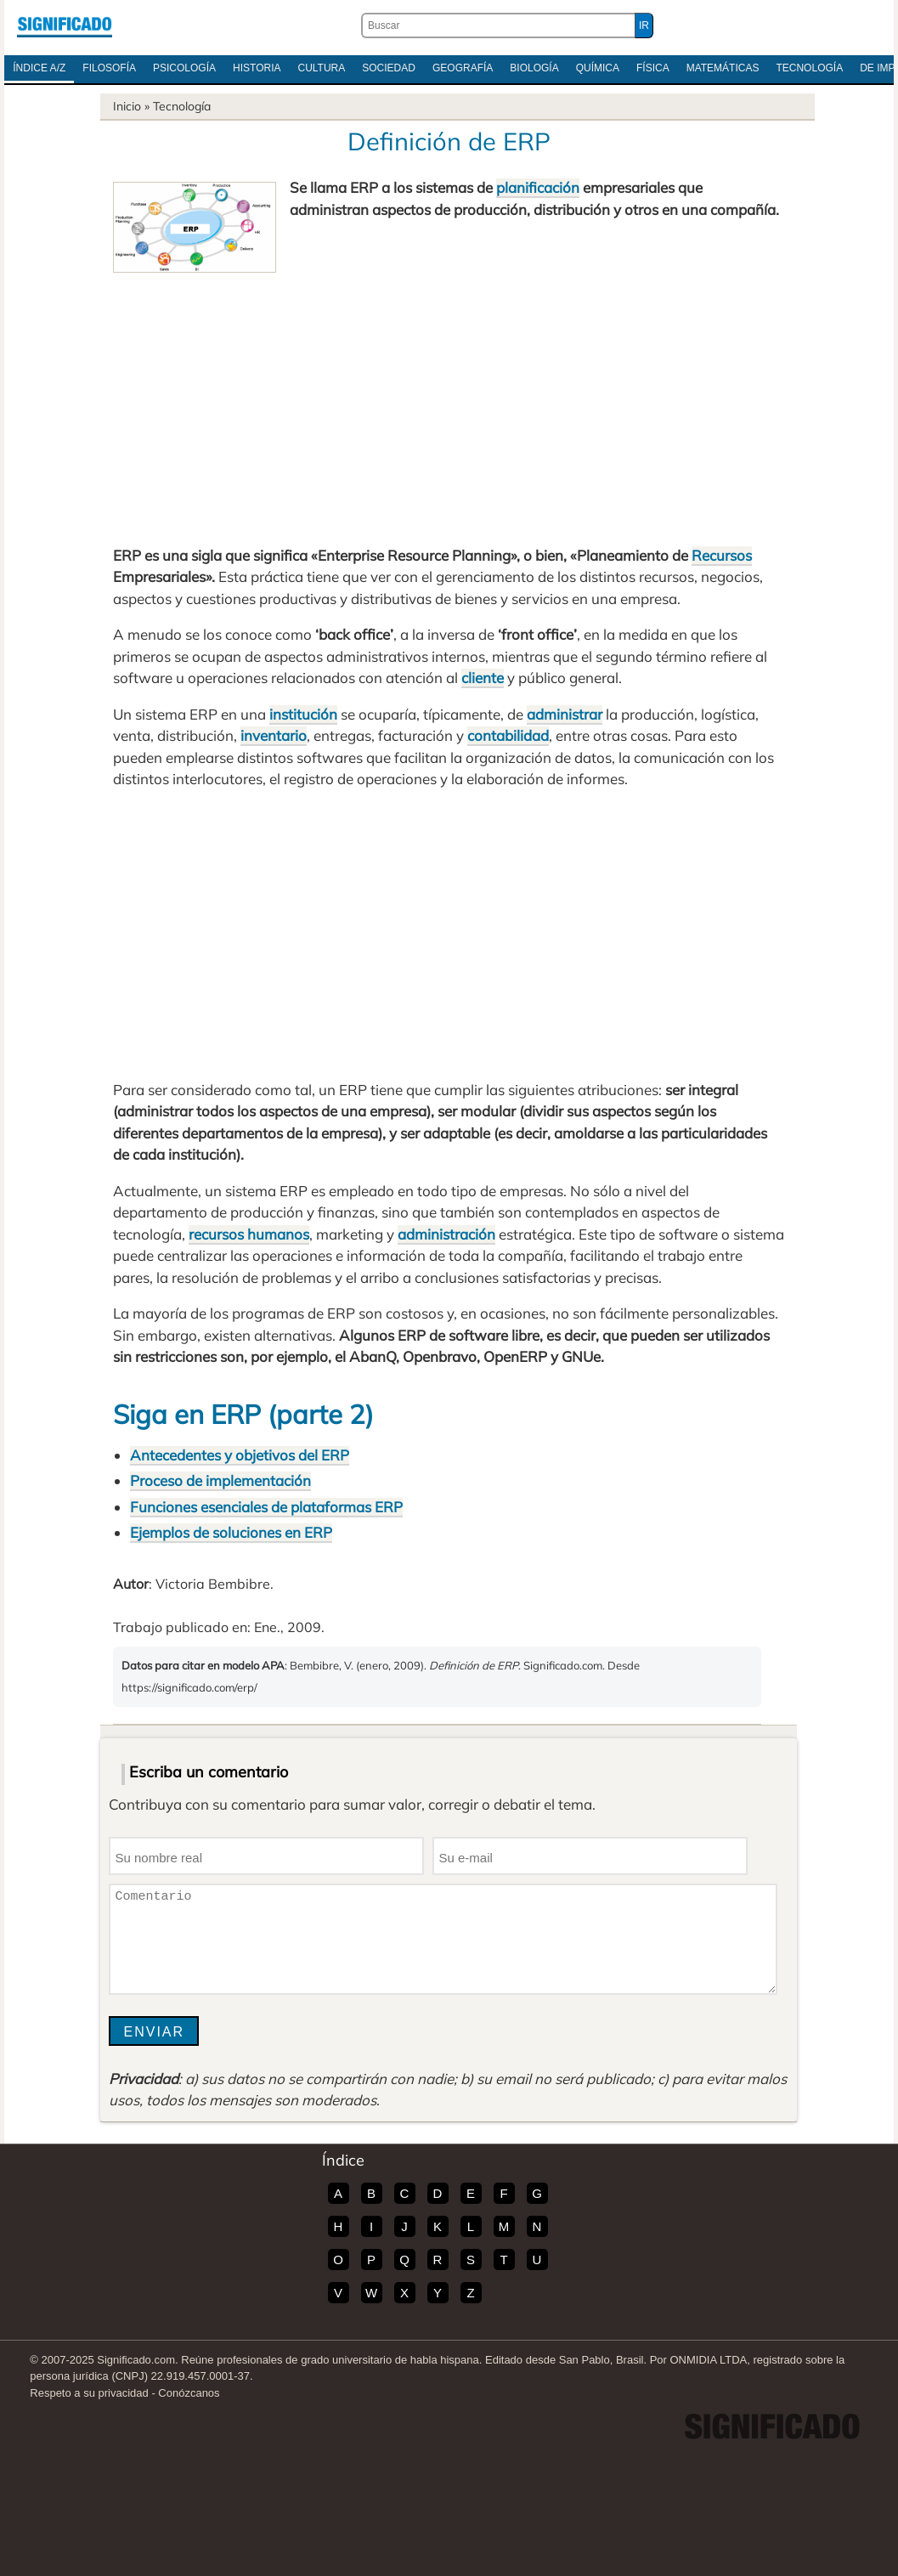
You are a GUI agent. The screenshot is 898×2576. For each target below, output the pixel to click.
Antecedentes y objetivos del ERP (239, 1455)
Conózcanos (188, 2393)
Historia (256, 68)
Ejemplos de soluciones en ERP (231, 1532)
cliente (482, 677)
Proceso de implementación (220, 1480)
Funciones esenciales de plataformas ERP (266, 1507)
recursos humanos (249, 1234)
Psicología (184, 68)
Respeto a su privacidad (89, 2393)
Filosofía (109, 68)
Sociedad (388, 68)
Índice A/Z (39, 68)
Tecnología (809, 68)
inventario (273, 735)
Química (597, 68)
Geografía (462, 68)
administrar (564, 714)
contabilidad (508, 735)
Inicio (127, 106)
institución (303, 714)
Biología (534, 68)
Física (652, 68)
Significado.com (64, 25)
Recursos (722, 555)
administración (446, 1234)
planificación (537, 187)
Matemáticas (723, 68)
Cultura (321, 68)
